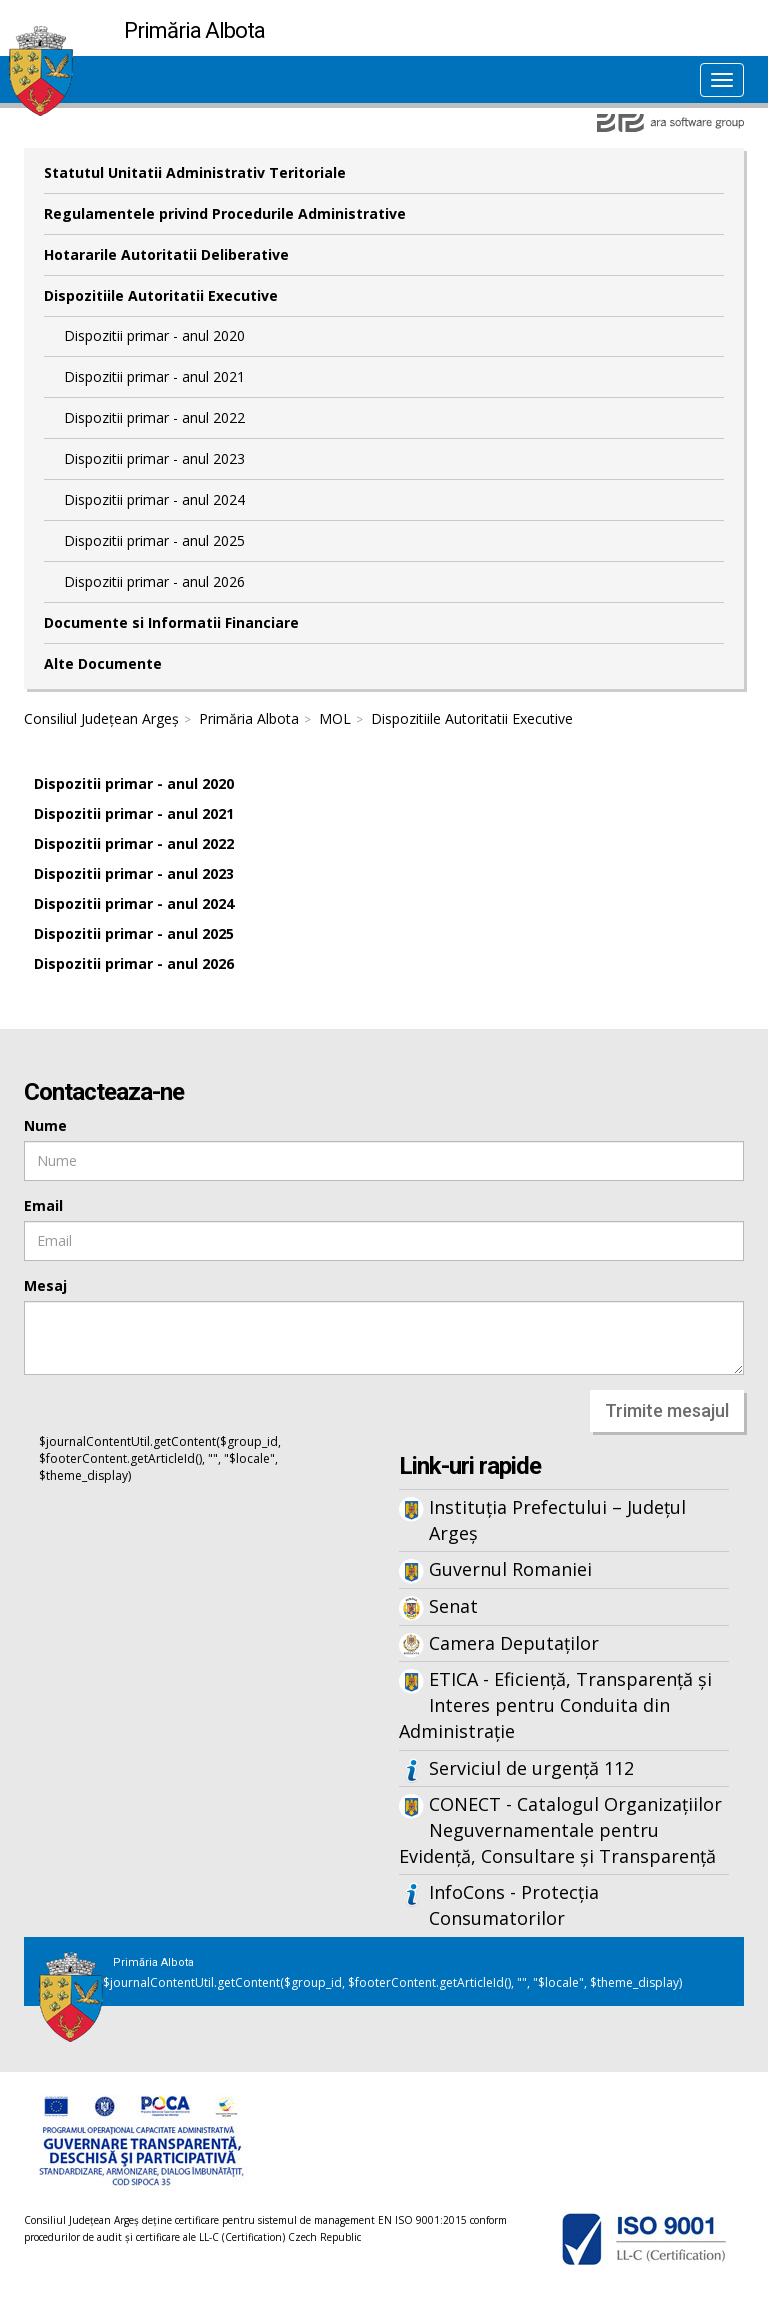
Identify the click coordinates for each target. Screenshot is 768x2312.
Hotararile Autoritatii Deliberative (166, 254)
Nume (45, 1125)
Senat (453, 1606)
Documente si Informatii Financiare (171, 622)
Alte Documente (103, 663)
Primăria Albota (249, 718)
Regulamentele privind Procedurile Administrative (225, 213)
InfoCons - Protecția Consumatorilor (514, 1905)
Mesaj (45, 1285)
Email (43, 1205)
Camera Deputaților (514, 1643)
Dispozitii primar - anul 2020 (154, 335)
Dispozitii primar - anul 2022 (154, 417)
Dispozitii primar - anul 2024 (154, 499)
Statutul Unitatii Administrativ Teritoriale (195, 172)
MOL (335, 718)
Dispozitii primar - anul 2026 (154, 581)
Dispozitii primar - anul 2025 (154, 540)
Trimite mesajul (667, 1410)
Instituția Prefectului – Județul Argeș (557, 1520)
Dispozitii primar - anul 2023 (154, 458)
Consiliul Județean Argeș (101, 718)
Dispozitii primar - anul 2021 (154, 376)
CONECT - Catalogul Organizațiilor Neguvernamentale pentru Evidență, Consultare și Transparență (560, 1829)
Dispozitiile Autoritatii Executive (161, 295)
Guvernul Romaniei (510, 1569)
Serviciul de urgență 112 (531, 1768)
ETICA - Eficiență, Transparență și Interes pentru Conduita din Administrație (555, 1704)
